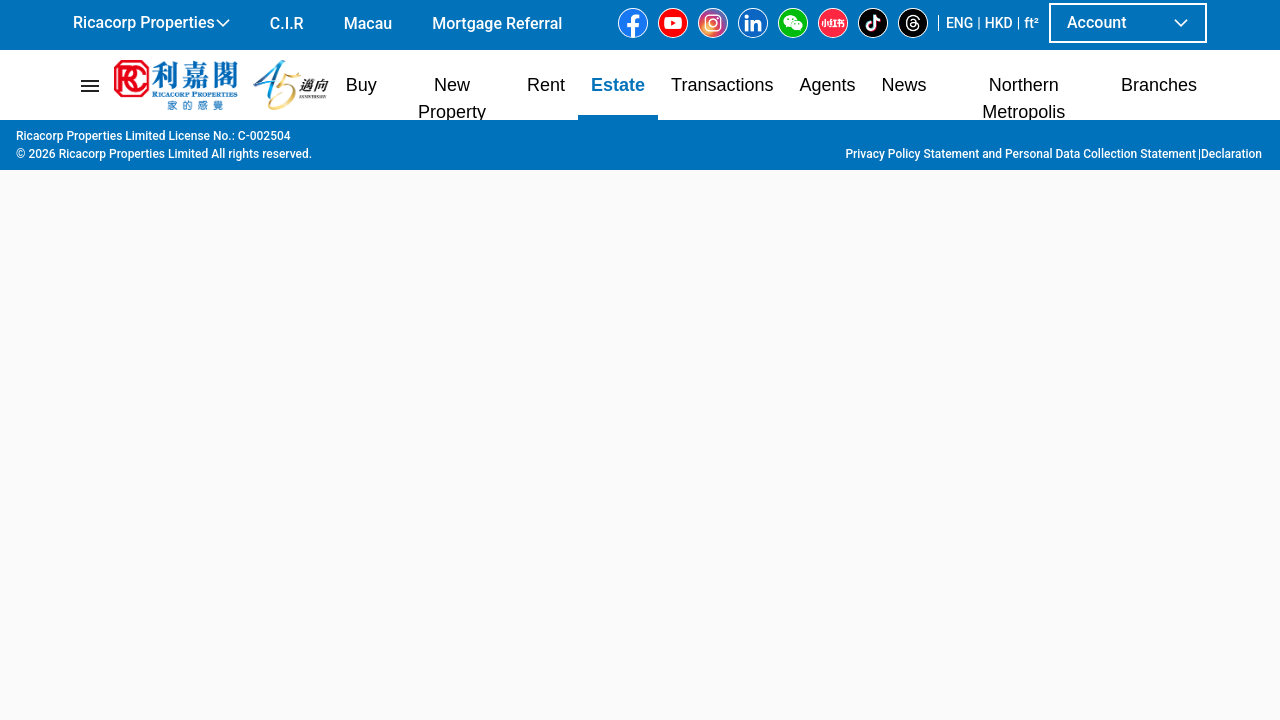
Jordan (456, 141)
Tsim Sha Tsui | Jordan (349, 141)
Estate (173, 141)
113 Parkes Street (550, 141)
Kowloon (236, 141)
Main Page (103, 141)
